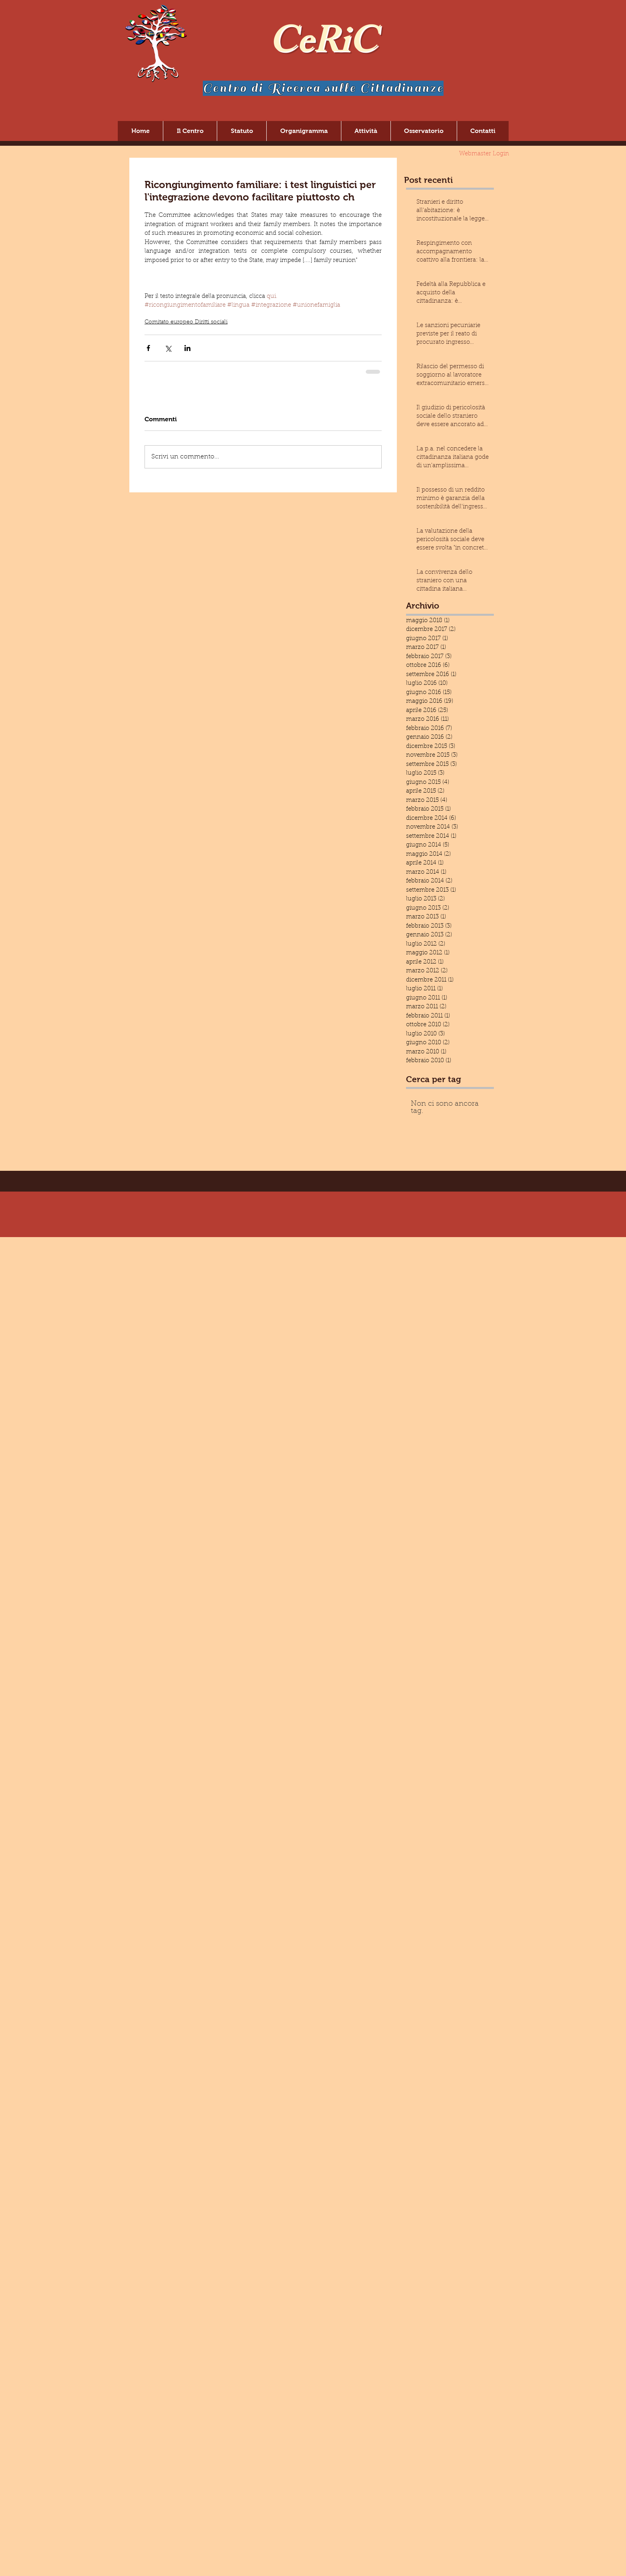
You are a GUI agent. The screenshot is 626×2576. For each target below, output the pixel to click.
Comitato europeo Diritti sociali (186, 322)
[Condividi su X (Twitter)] (168, 348)
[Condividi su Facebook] (148, 348)
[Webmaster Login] (484, 154)
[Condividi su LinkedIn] (187, 348)
